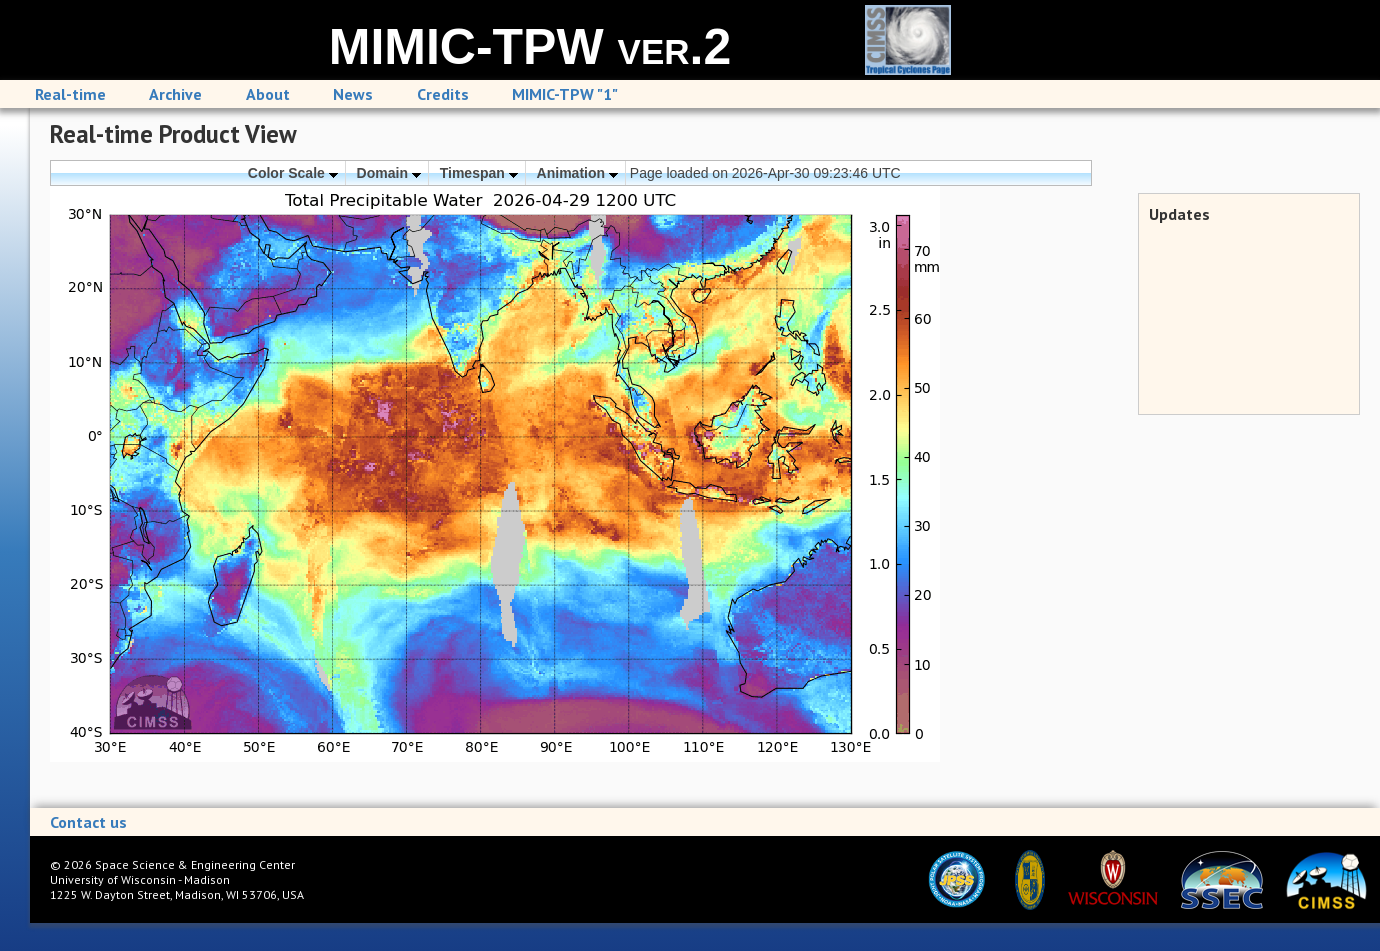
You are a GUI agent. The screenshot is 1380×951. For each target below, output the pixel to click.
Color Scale (293, 173)
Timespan (479, 173)
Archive (175, 94)
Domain (389, 173)
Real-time (70, 94)
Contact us (88, 822)
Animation (577, 173)
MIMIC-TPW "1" (565, 94)
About (268, 94)
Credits (443, 94)
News (353, 94)
